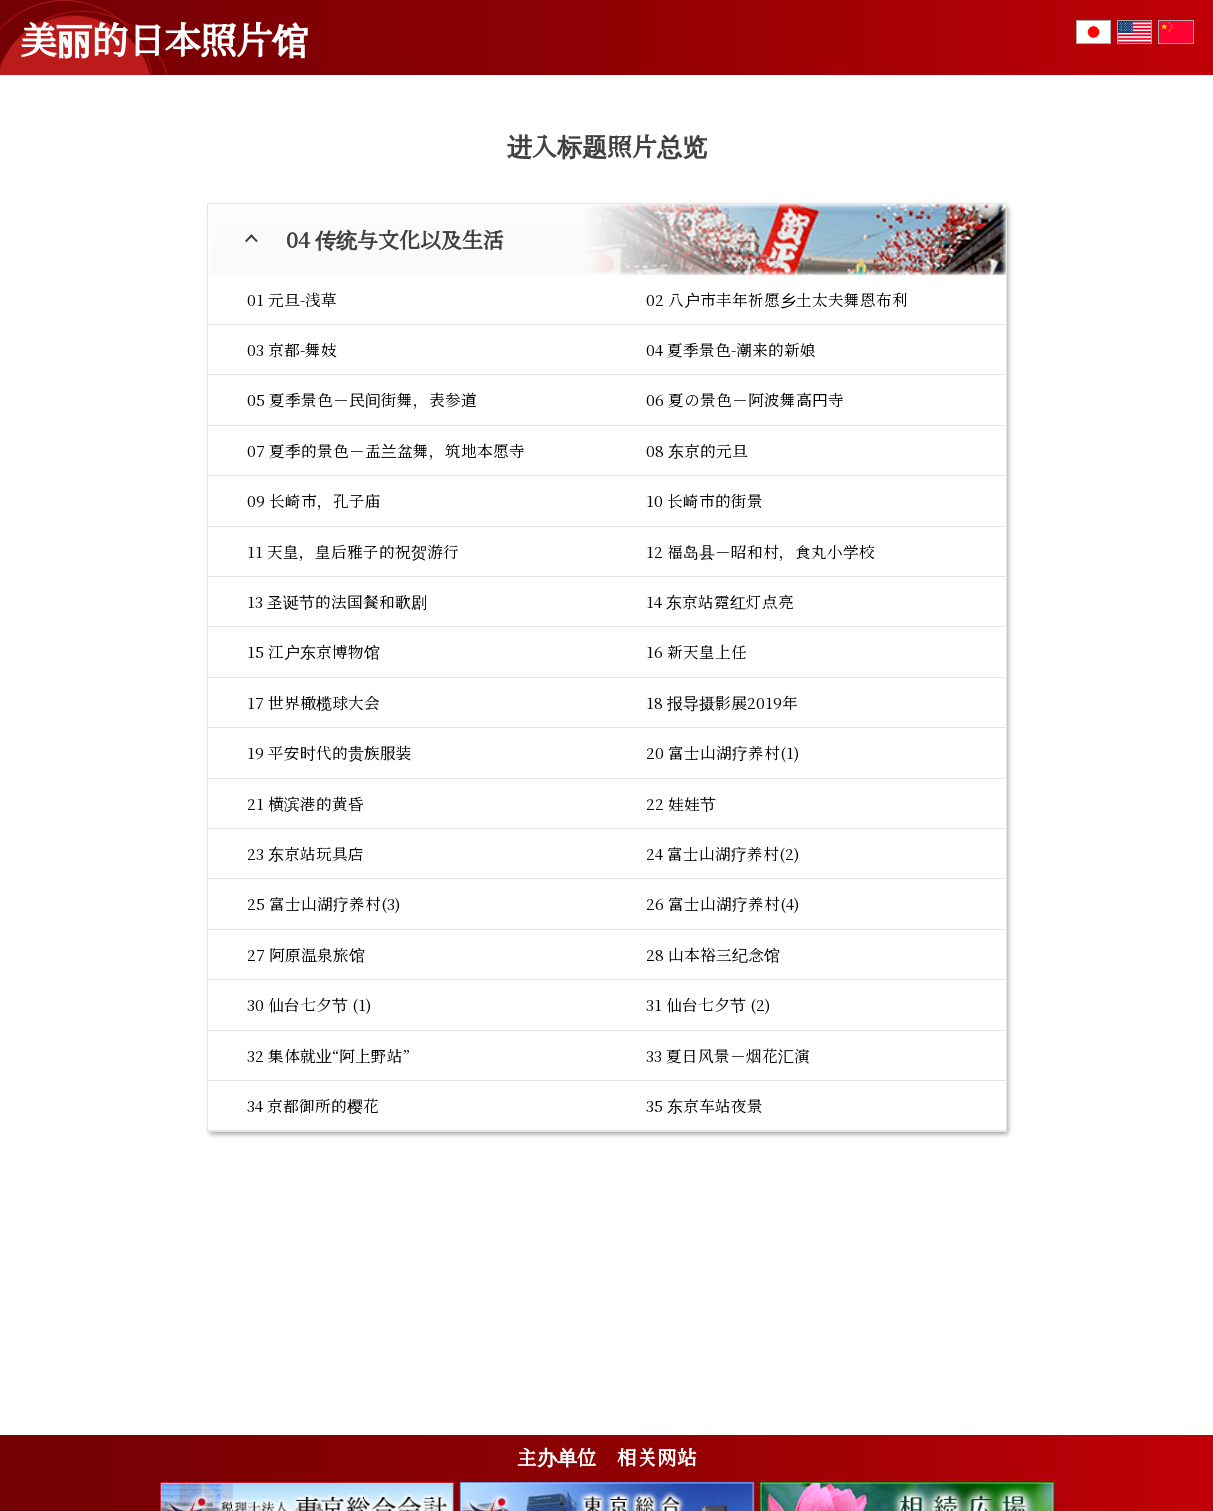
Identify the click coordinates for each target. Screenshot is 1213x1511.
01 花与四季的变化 (272, 155)
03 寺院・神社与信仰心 (599, 155)
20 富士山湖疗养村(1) (723, 871)
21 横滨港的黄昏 (305, 922)
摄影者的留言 (959, 48)
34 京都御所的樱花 (313, 1224)
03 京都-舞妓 (292, 468)
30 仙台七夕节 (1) (309, 1123)
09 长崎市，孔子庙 (314, 619)
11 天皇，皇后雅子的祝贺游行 (353, 670)
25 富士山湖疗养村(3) (324, 1022)
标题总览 (797, 48)
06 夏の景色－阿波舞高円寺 (745, 518)
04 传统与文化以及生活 (781, 155)
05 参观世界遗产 (946, 155)
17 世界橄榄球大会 (313, 821)
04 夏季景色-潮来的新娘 (731, 468)
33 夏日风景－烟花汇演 (728, 1174)
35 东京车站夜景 (704, 1224)
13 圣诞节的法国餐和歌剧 (337, 720)
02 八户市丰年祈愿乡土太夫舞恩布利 (777, 418)
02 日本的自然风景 (429, 155)
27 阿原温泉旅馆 (306, 1073)
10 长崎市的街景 (704, 619)
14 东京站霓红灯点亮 (720, 720)
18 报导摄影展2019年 (722, 821)
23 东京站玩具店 (305, 972)
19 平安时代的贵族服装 (329, 871)
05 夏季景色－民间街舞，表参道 (362, 518)
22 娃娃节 (681, 922)
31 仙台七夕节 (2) (708, 1123)
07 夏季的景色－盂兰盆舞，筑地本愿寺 (386, 569)
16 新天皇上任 (696, 770)
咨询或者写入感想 (1121, 57)
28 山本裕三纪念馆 (713, 1073)
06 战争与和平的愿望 (1104, 155)
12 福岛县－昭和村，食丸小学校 (760, 670)
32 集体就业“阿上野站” (328, 1174)
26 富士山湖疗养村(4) (723, 1022)
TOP (59, 148)
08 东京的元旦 (697, 569)
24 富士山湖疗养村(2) (723, 972)
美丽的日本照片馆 (164, 38)
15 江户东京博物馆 (313, 770)
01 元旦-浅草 (292, 418)
